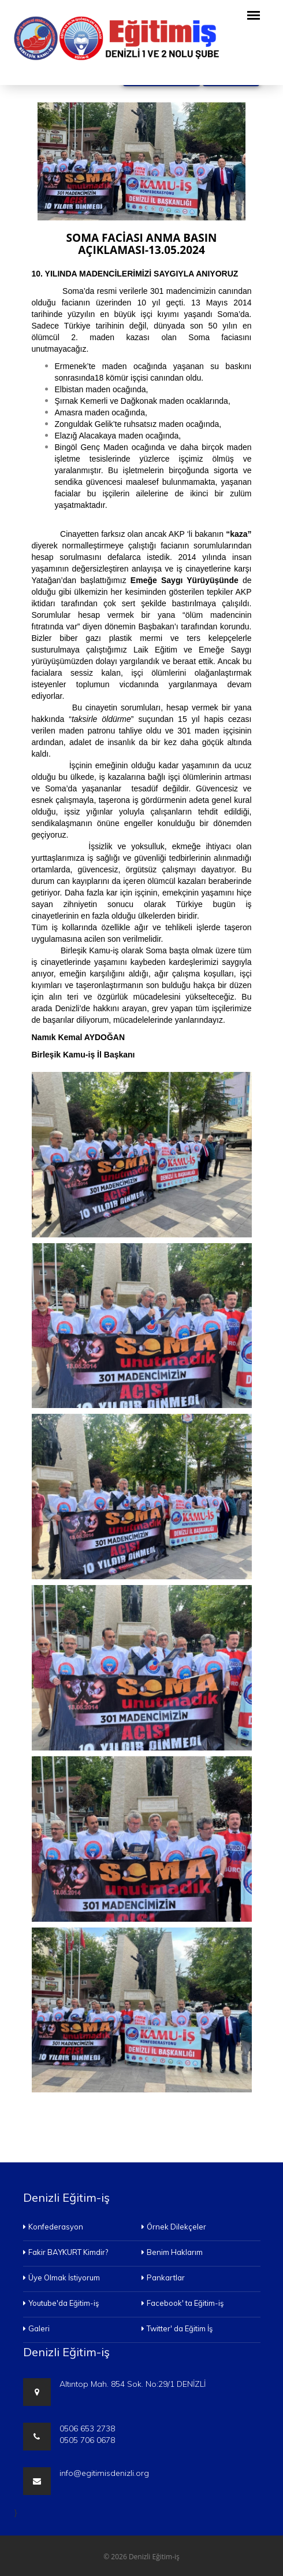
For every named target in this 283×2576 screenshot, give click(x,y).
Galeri (36, 2328)
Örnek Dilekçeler (174, 2226)
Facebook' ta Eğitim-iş (183, 2303)
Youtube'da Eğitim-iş (61, 2303)
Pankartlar (163, 2277)
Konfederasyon (53, 2226)
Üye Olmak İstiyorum (61, 2277)
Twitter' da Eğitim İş (177, 2328)
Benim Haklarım (172, 2252)
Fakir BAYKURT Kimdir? (65, 2252)
